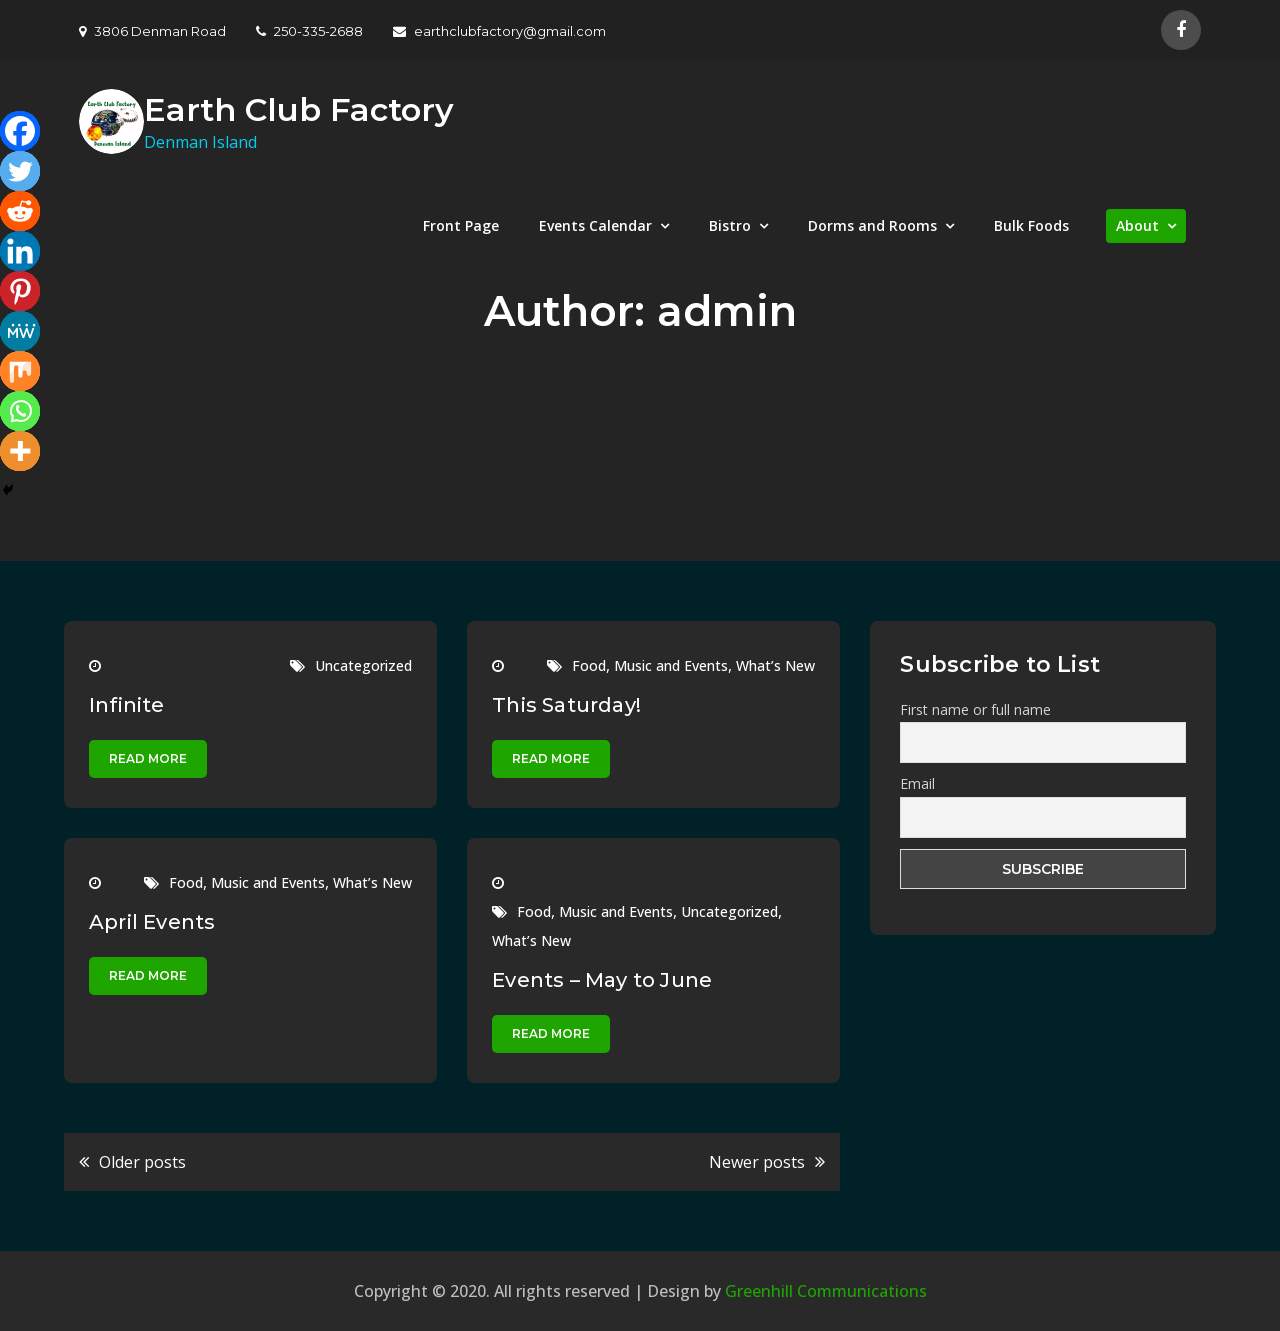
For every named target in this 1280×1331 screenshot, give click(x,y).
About (1137, 225)
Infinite (127, 705)
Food (589, 665)
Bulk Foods (1031, 225)
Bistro (730, 225)
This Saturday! (566, 705)
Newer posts (757, 1162)
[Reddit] (20, 211)
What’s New (775, 665)
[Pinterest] (20, 291)
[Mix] (20, 371)
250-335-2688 (309, 31)
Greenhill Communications (826, 1291)
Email (917, 783)
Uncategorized (363, 665)
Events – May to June (602, 980)
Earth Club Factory (299, 109)
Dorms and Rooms (872, 225)
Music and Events (671, 665)
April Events (152, 922)
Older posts (142, 1162)
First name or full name (975, 709)
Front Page (461, 225)
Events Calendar (595, 225)
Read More (148, 758)
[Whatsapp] (20, 411)
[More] (20, 451)
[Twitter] (20, 171)
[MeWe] (20, 331)
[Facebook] (20, 131)
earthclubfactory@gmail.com (499, 31)
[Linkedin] (20, 251)
